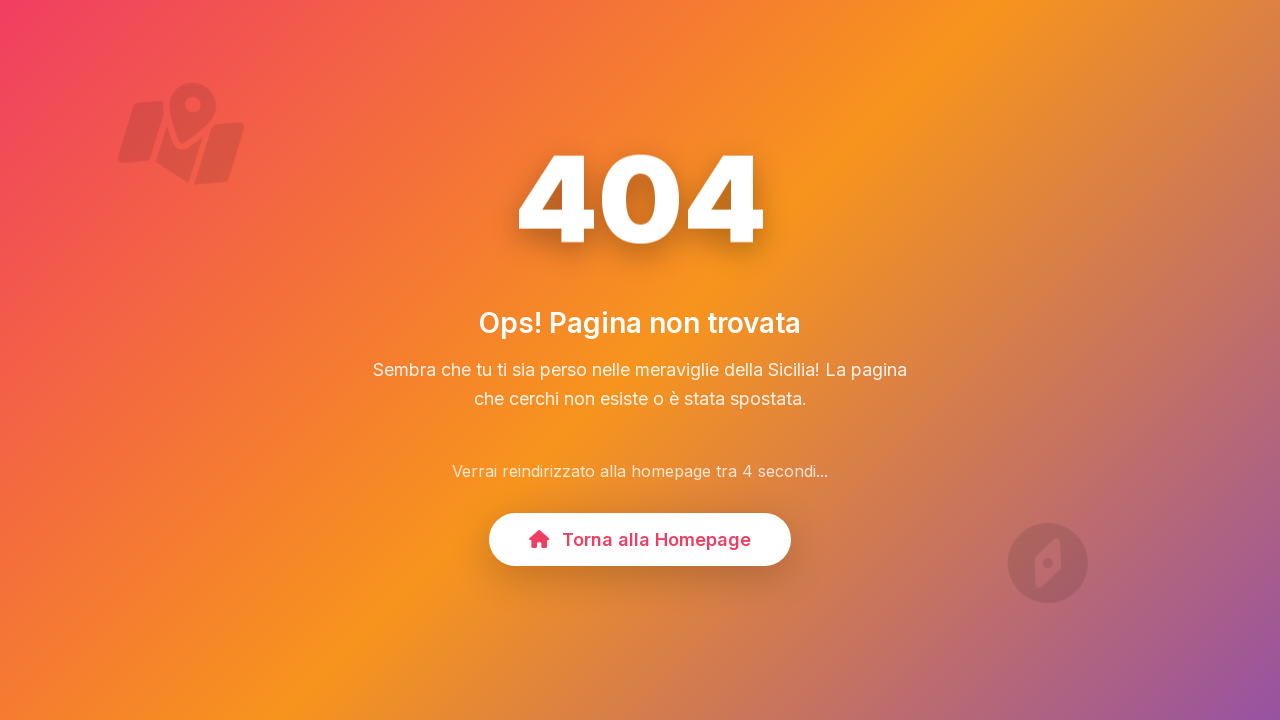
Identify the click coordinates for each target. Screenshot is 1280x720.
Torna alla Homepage (640, 539)
